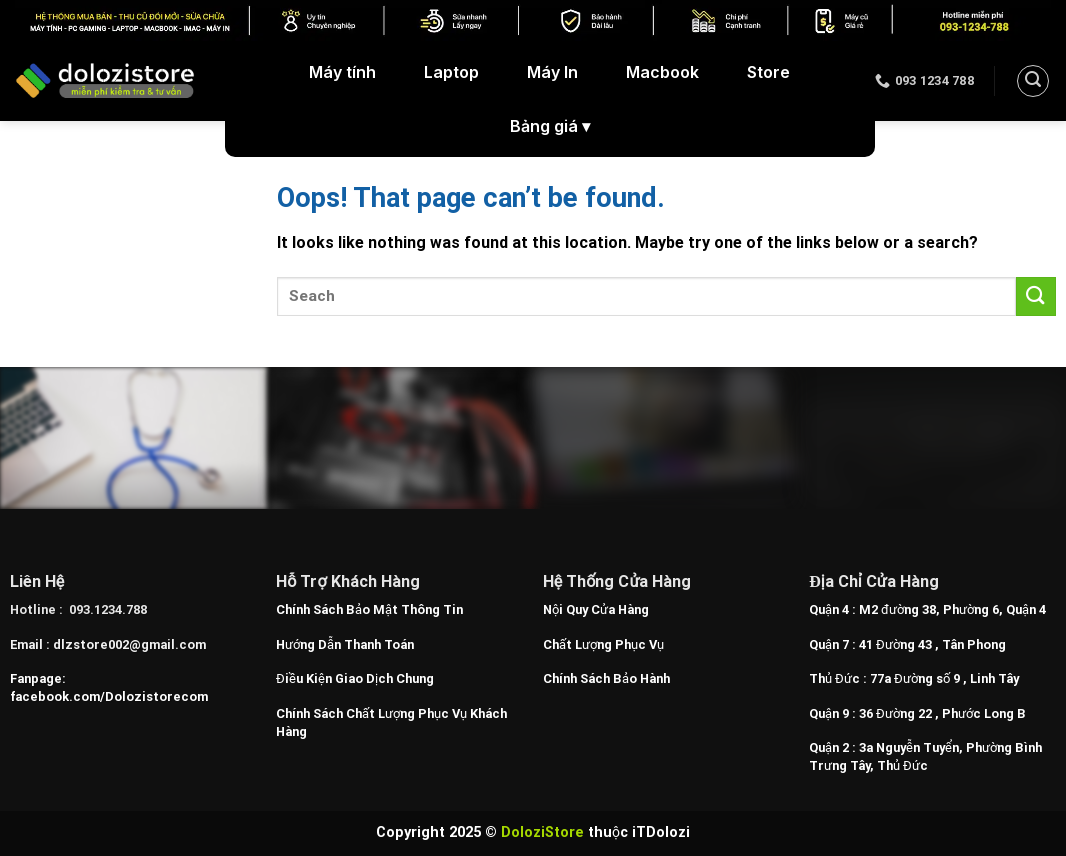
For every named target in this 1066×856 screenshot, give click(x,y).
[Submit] (1036, 296)
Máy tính (342, 72)
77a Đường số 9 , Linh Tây (944, 678)
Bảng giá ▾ (550, 126)
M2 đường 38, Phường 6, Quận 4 (952, 609)
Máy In (552, 72)
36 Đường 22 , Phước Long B (942, 713)
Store (768, 72)
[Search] (1033, 81)
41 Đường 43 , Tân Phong (932, 644)
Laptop (451, 72)
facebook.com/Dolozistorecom (109, 696)
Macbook (662, 72)
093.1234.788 (108, 609)
